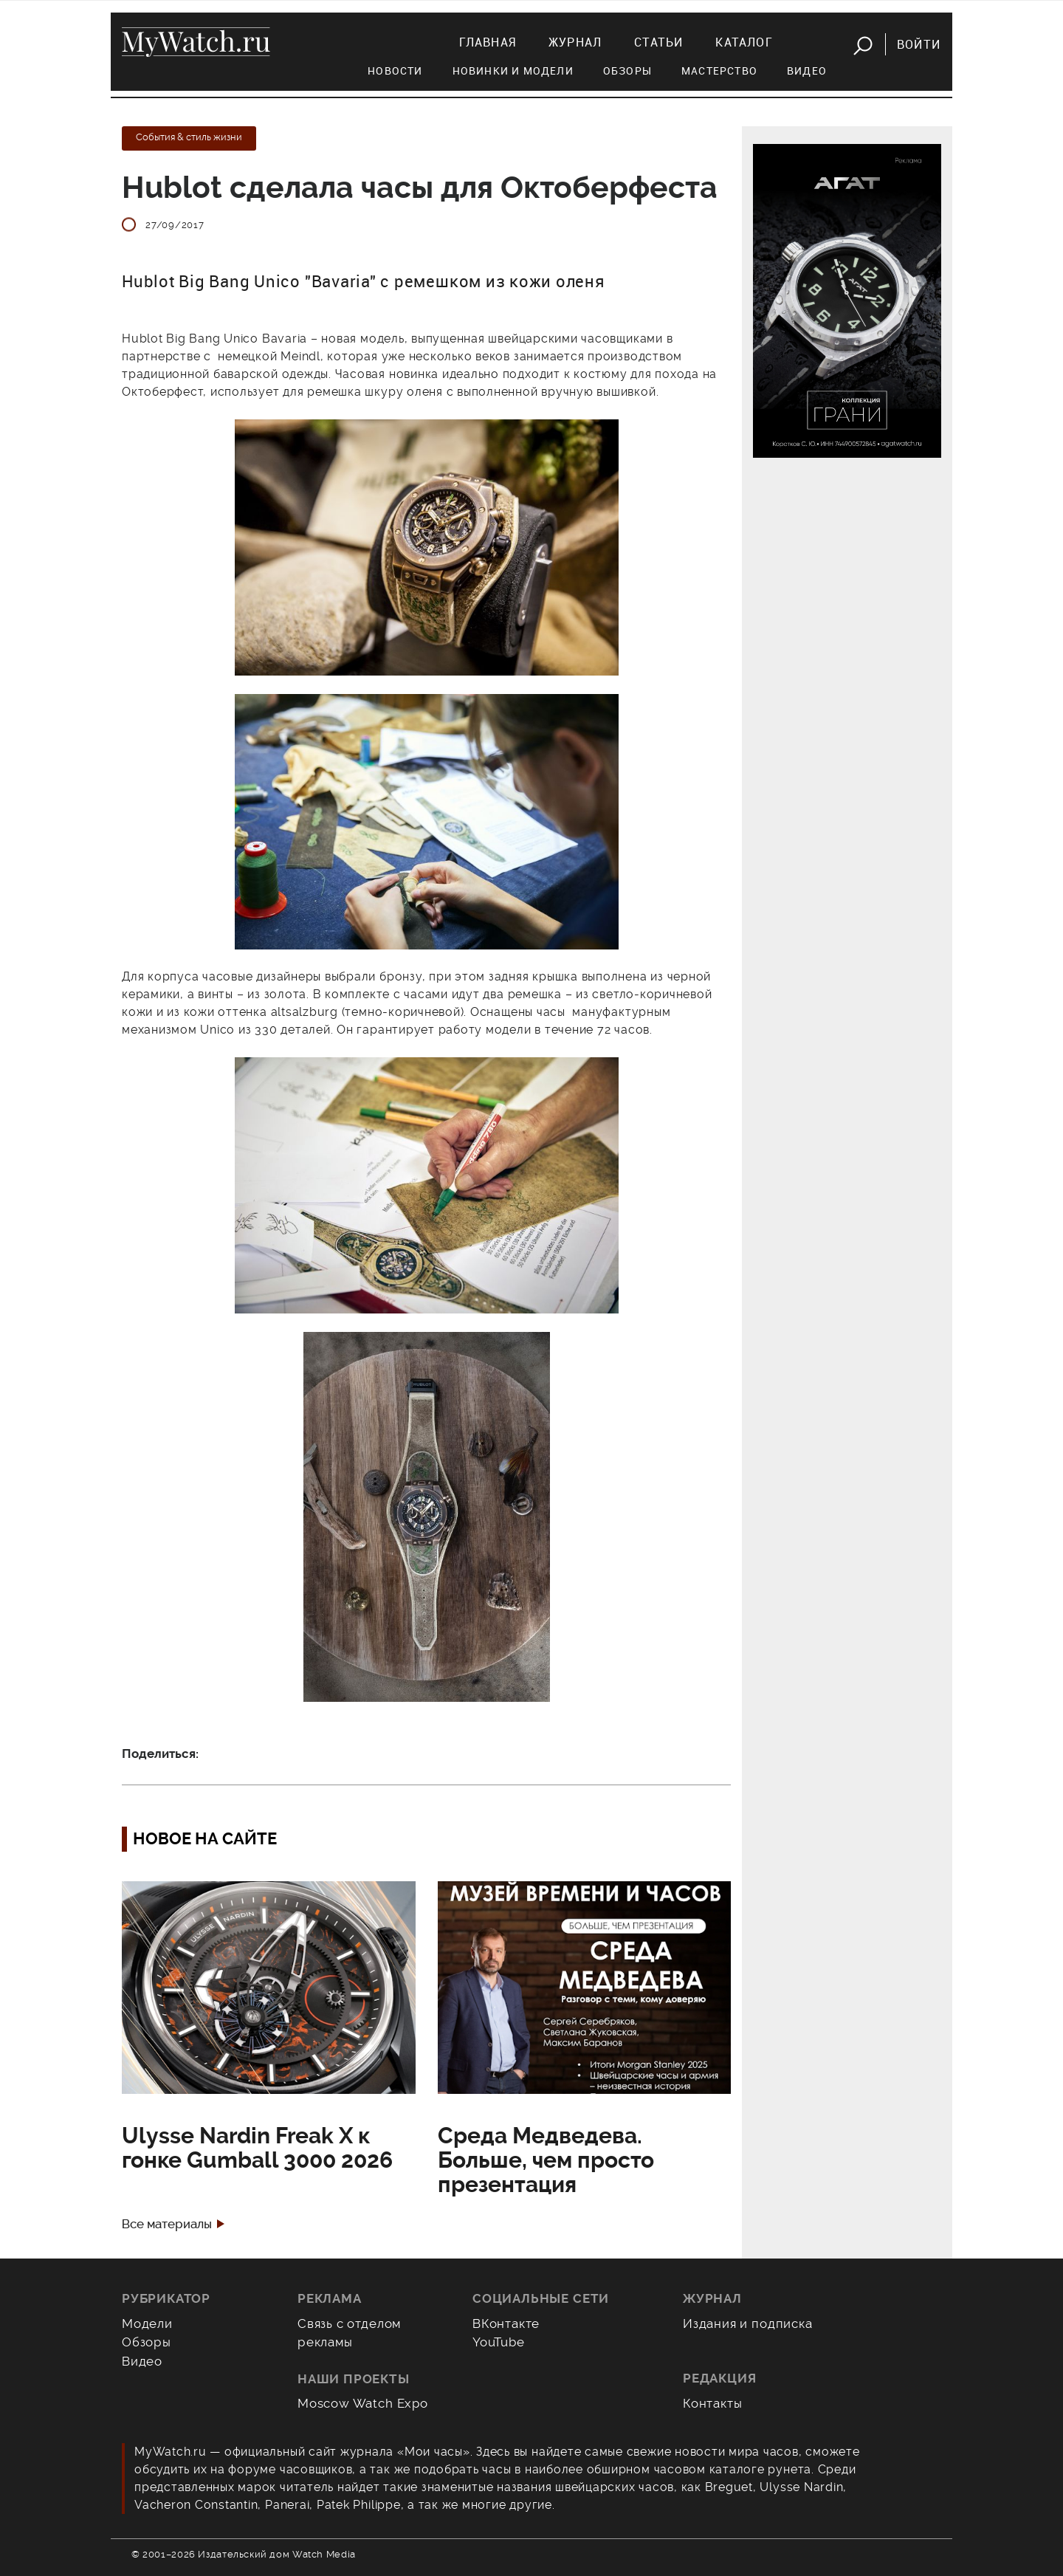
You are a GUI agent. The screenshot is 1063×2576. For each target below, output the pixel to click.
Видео (807, 70)
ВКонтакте (506, 2323)
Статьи (658, 42)
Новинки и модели (513, 70)
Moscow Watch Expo (362, 2403)
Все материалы (167, 2224)
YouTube (498, 2342)
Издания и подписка (748, 2323)
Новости (395, 70)
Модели (147, 2323)
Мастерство (719, 70)
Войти (918, 44)
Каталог (743, 42)
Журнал (575, 42)
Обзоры (627, 70)
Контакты (713, 2403)
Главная (487, 42)
